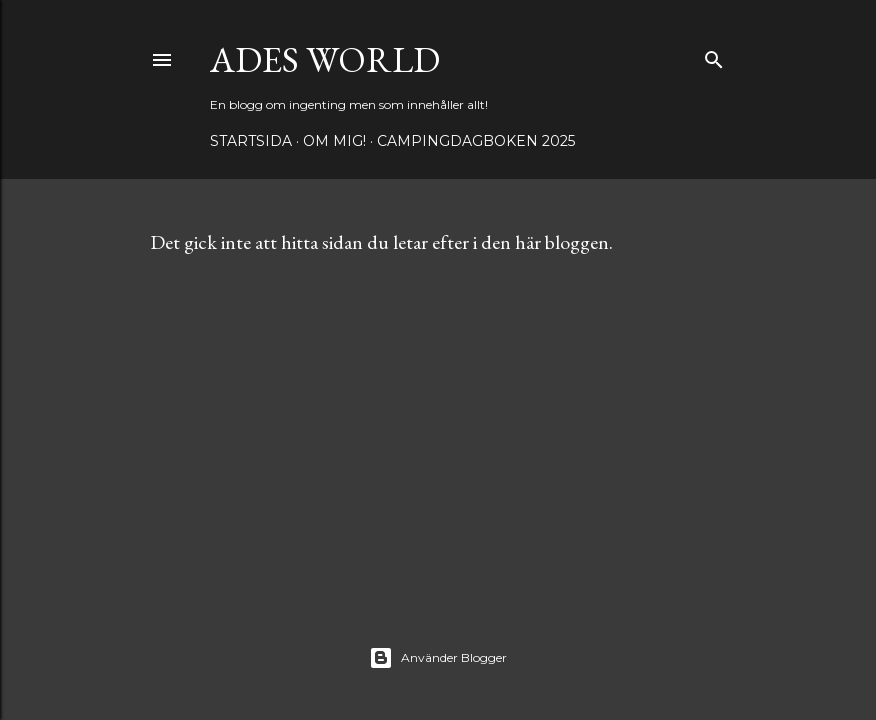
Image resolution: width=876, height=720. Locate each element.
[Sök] (714, 55)
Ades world (325, 59)
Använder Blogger (438, 658)
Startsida (251, 141)
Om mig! (334, 141)
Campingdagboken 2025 (476, 141)
